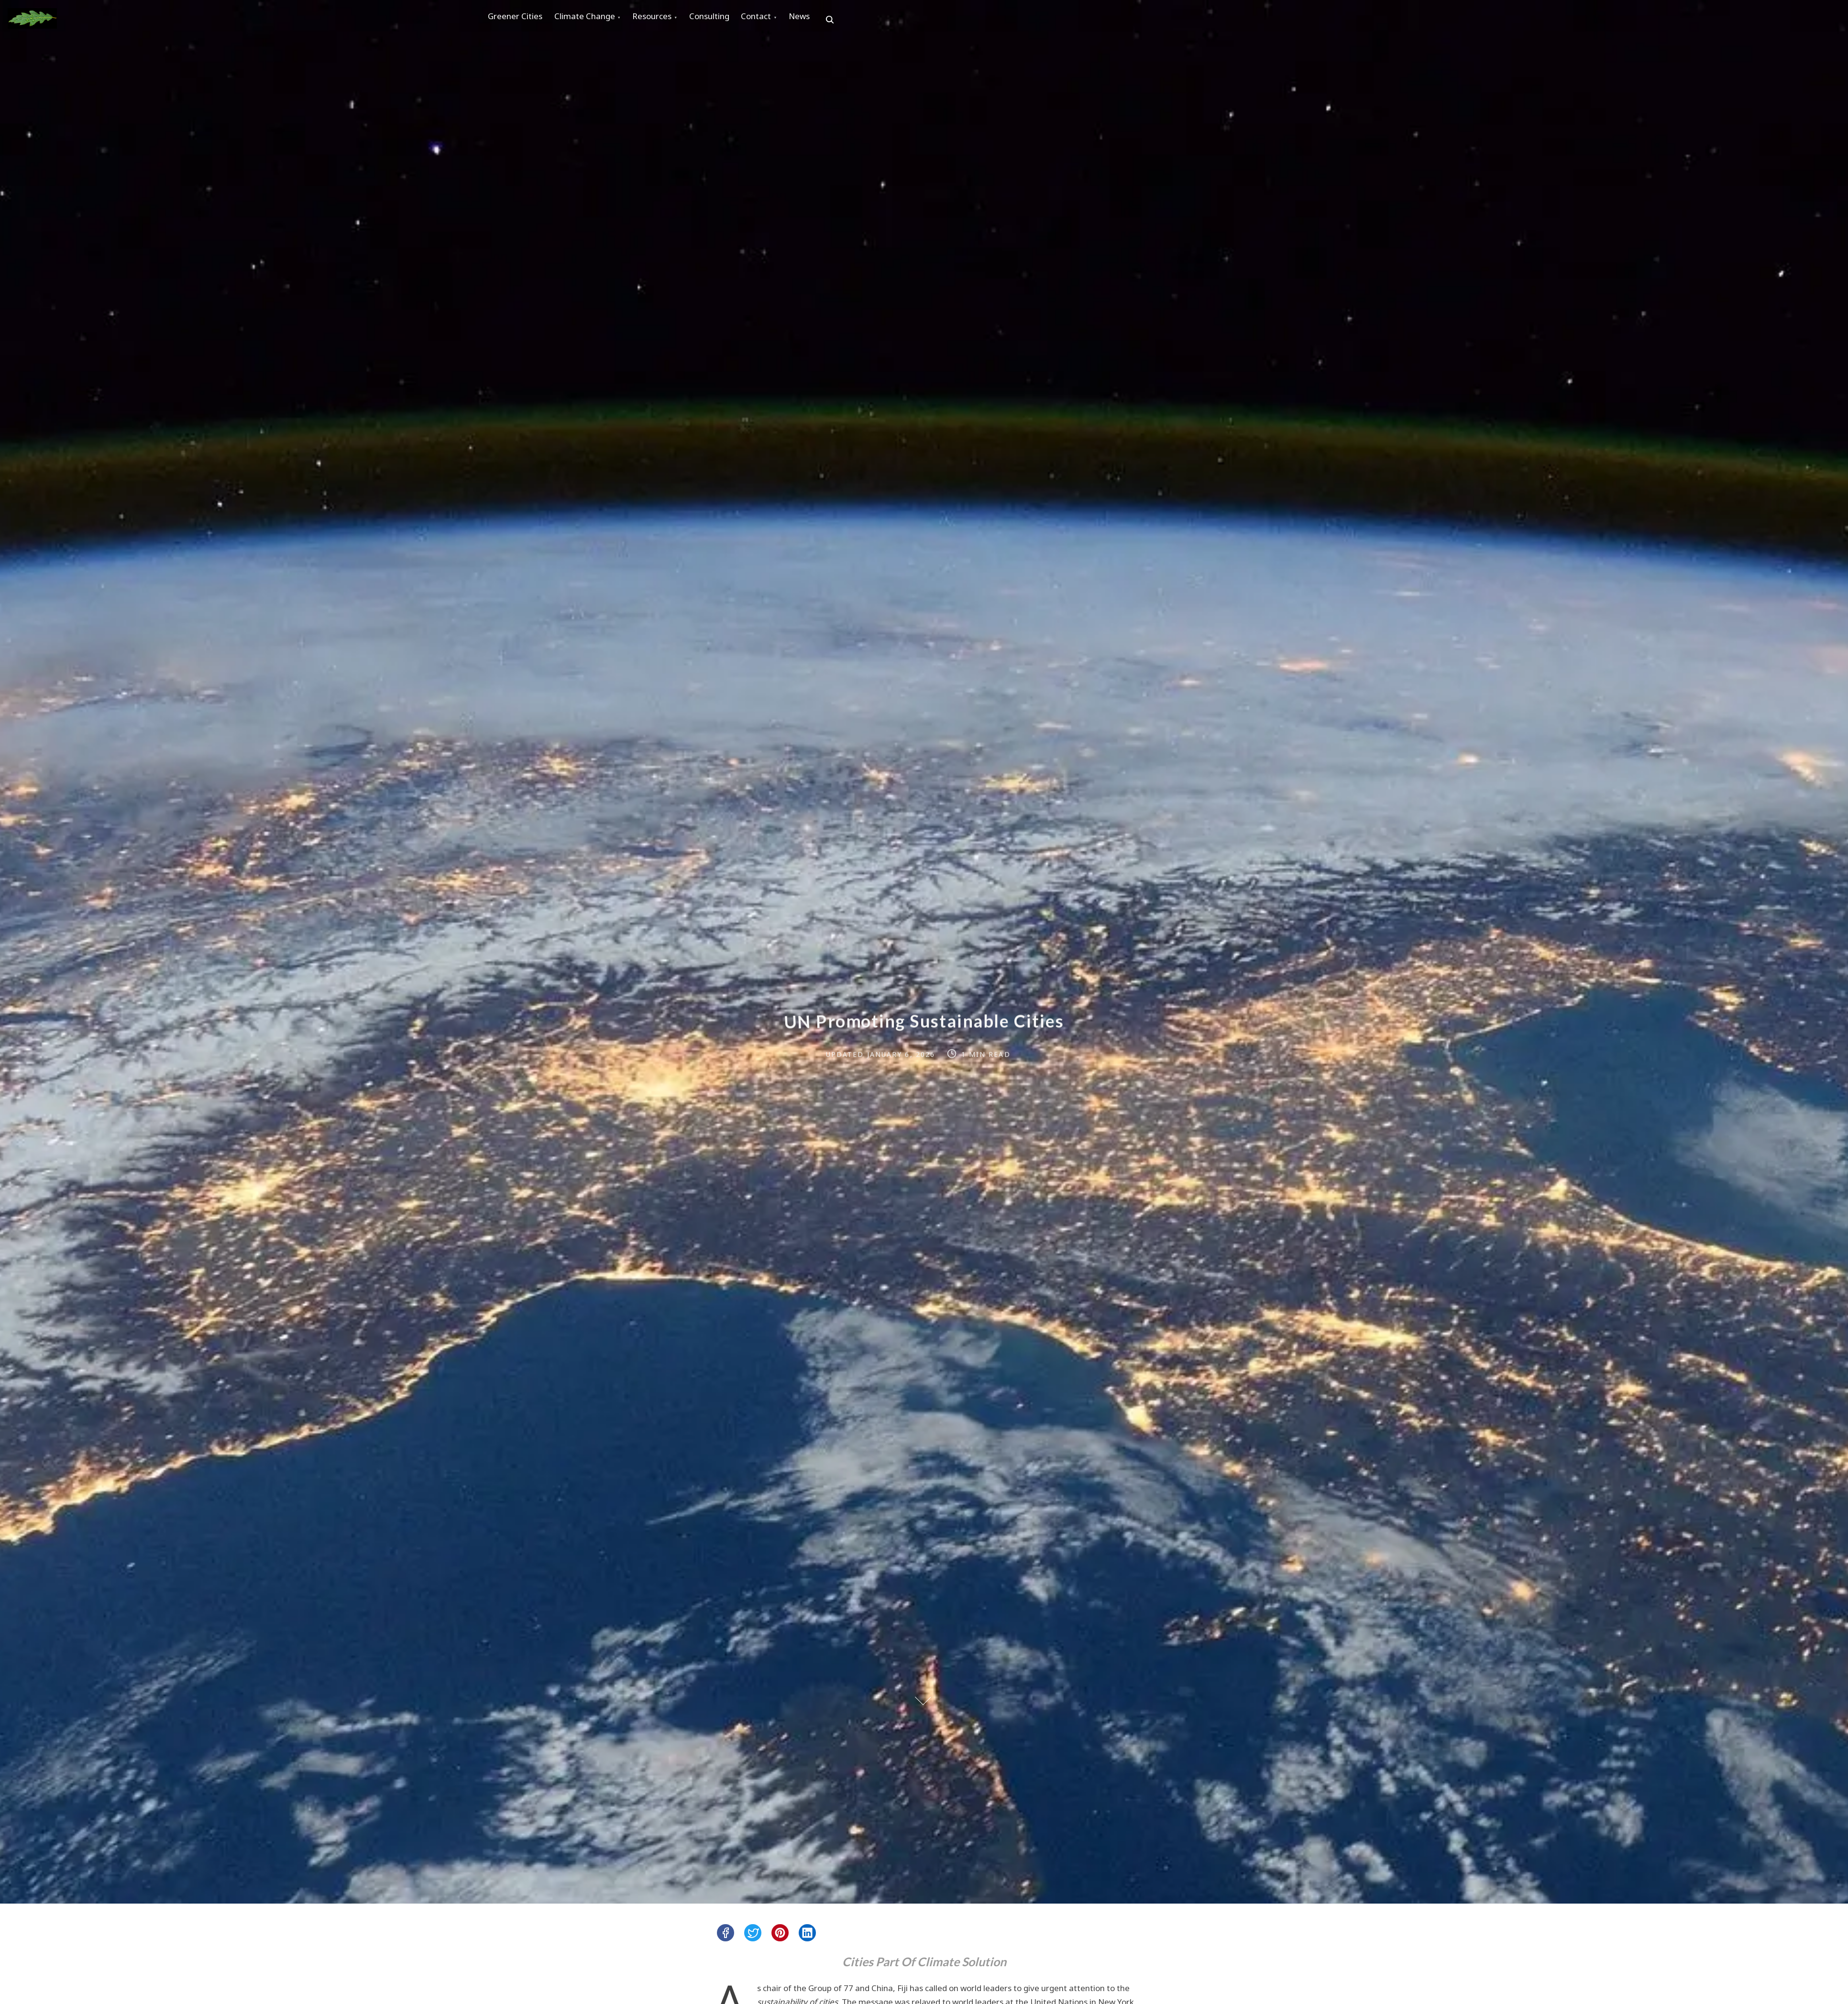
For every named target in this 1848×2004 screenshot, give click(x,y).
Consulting (735, 19)
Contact (789, 19)
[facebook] (725, 1932)
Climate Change (595, 19)
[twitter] (752, 1932)
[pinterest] (780, 1932)
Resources (670, 19)
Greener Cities (519, 19)
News (839, 19)
